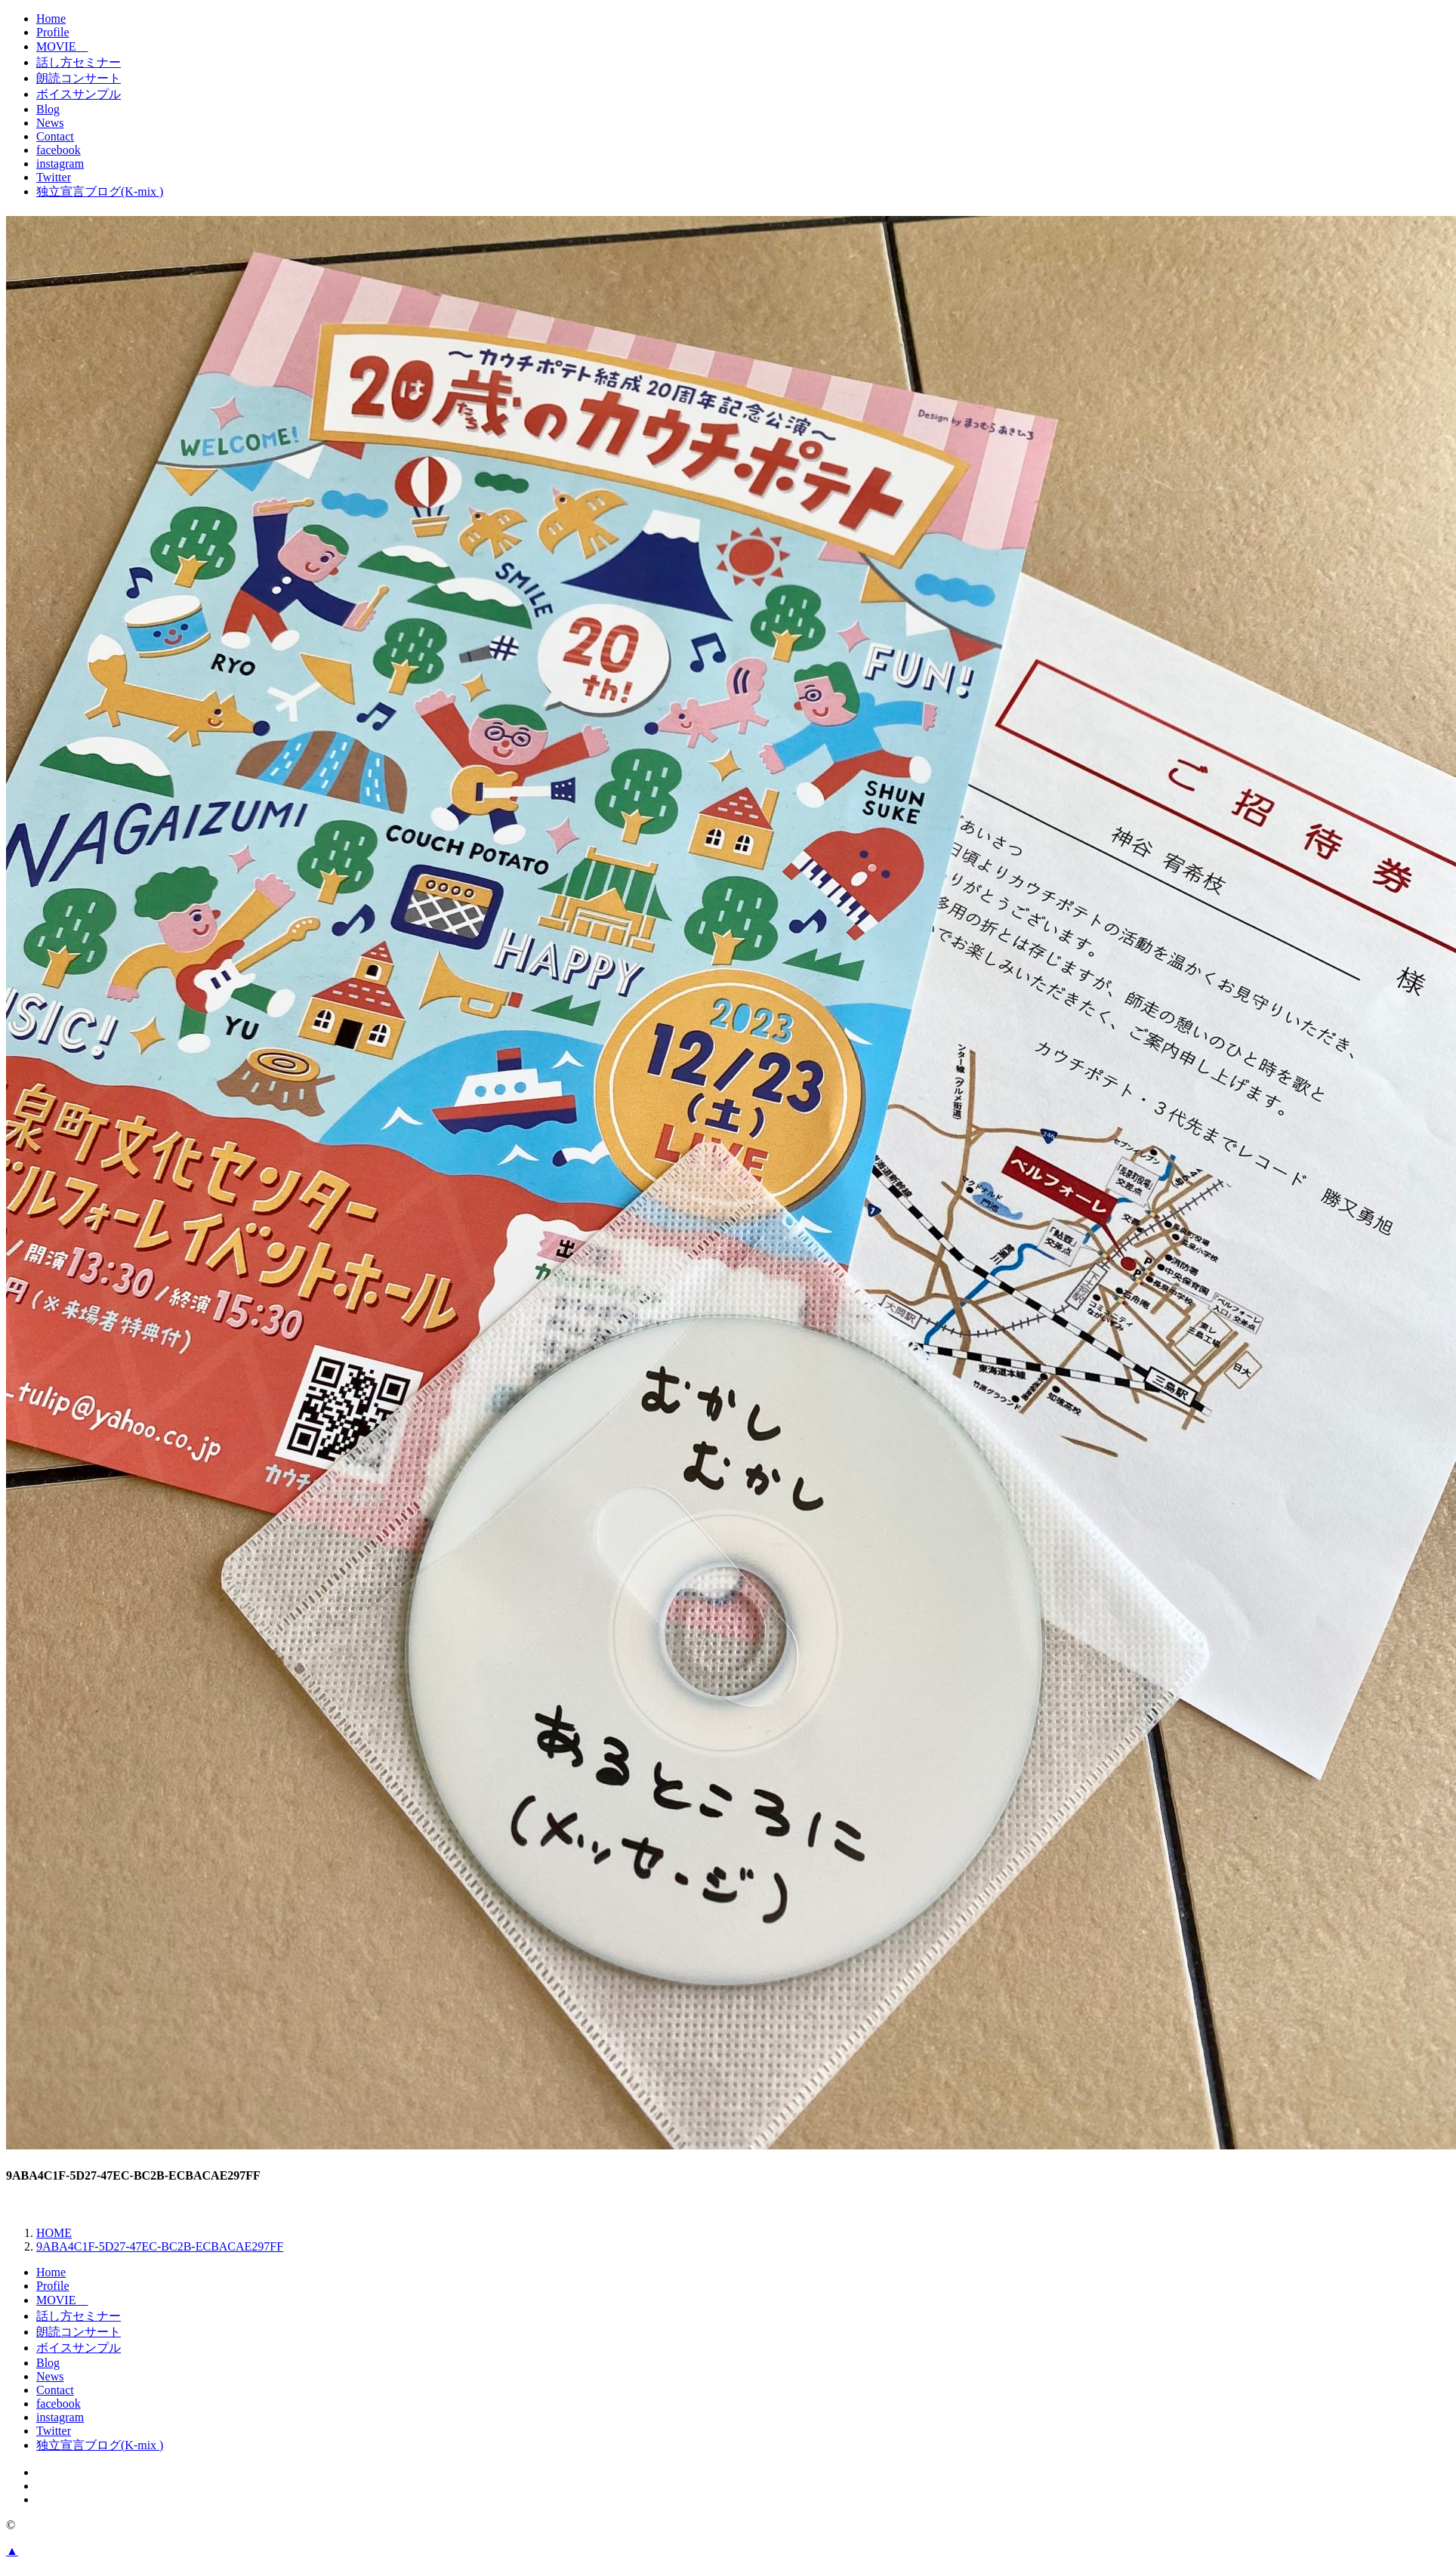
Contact (55, 136)
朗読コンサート (78, 78)
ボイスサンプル (78, 94)
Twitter (53, 177)
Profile (52, 32)
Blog (48, 109)
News (49, 122)
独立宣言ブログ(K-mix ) (99, 191)
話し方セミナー (78, 62)
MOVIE (62, 46)
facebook (58, 149)
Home (51, 18)
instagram (60, 163)
